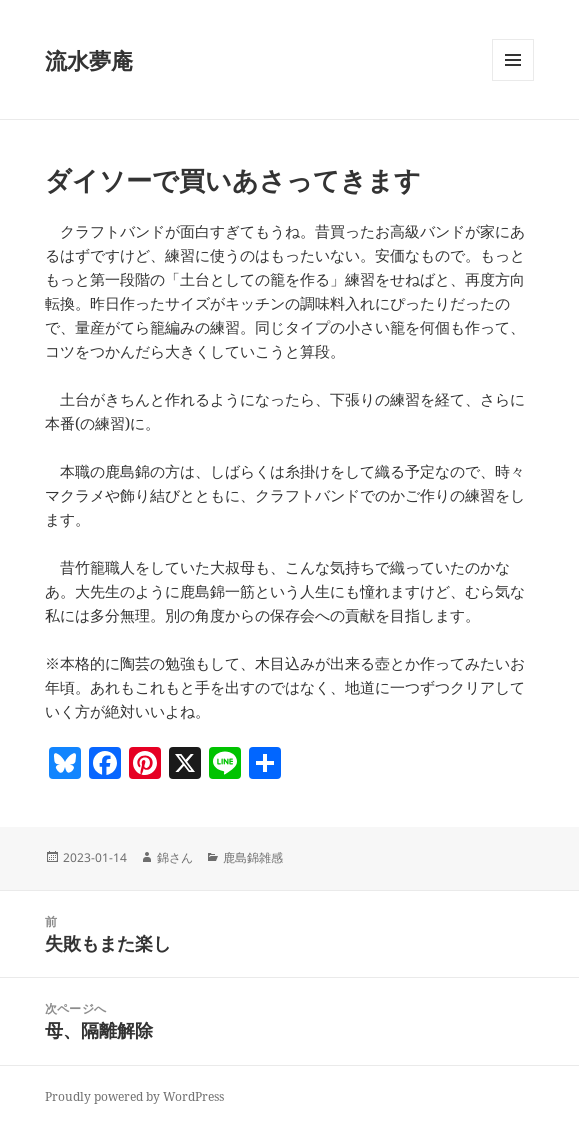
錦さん (175, 857)
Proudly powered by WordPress (134, 1096)
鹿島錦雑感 (253, 857)
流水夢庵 (89, 60)
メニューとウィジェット (513, 80)
